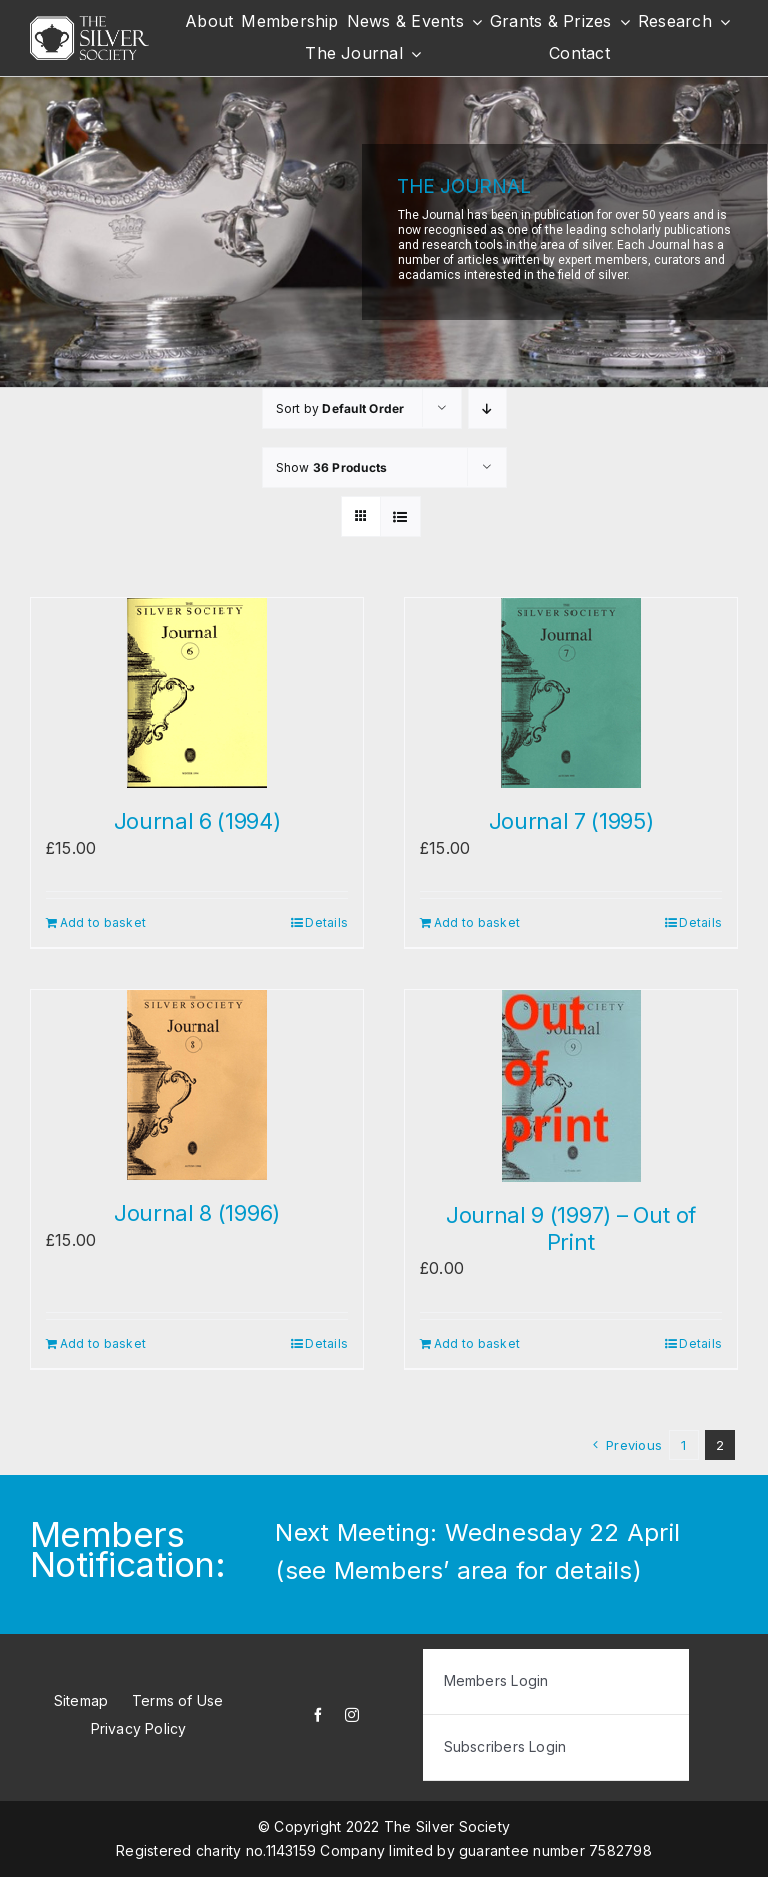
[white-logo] (89, 24)
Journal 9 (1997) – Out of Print (571, 1228)
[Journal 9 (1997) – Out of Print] (571, 1086)
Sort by (340, 408)
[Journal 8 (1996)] (197, 1085)
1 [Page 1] (683, 1445)
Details (326, 922)
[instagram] (352, 1715)
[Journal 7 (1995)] (571, 693)
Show (332, 467)
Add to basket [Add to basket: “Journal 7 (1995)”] (477, 922)
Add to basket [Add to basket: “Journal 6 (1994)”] (103, 922)
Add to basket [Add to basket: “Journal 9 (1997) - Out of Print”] (477, 1343)
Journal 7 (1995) (571, 821)
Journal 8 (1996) (197, 1213)
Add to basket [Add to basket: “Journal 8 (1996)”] (103, 1343)
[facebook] (318, 1715)
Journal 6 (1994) (197, 821)
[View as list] (400, 516)
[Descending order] (487, 408)
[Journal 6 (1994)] (197, 693)
